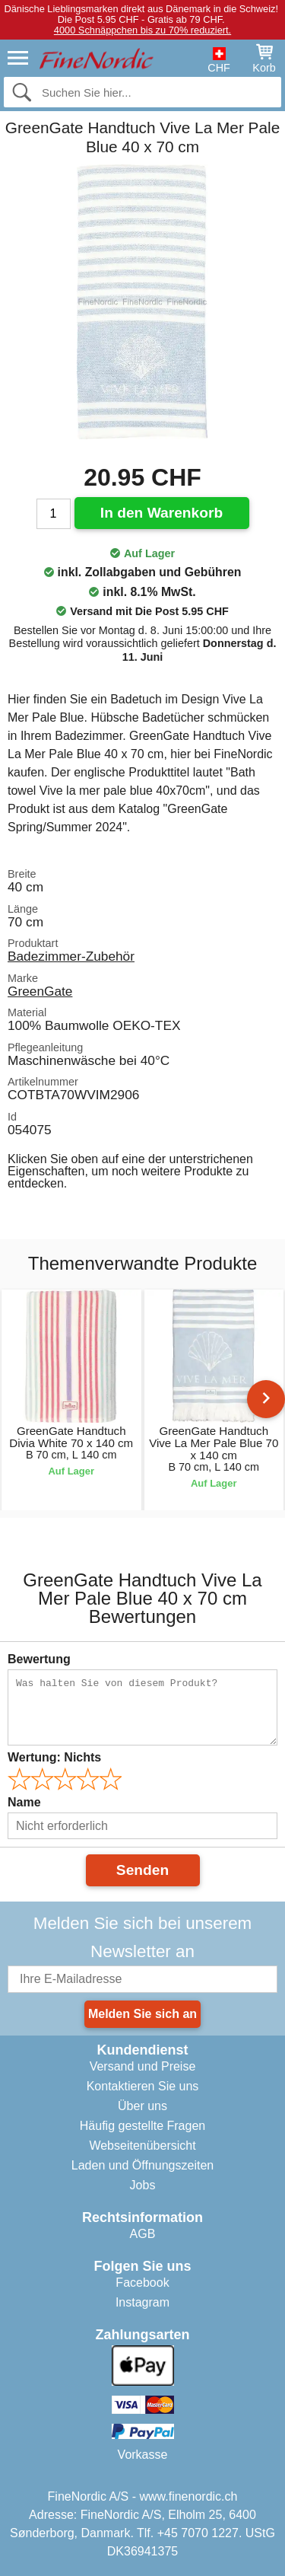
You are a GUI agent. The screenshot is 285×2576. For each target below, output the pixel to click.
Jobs (143, 2185)
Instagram (142, 2302)
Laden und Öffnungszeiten (142, 2165)
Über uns (142, 2105)
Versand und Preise (143, 2066)
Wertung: (54, 1757)
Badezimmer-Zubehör (71, 956)
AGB (143, 2233)
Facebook (142, 2282)
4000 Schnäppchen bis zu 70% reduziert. (142, 30)
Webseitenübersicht (142, 2145)
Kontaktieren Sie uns (143, 2086)
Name (24, 1802)
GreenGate (40, 991)
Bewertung (39, 1659)
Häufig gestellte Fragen (142, 2125)
